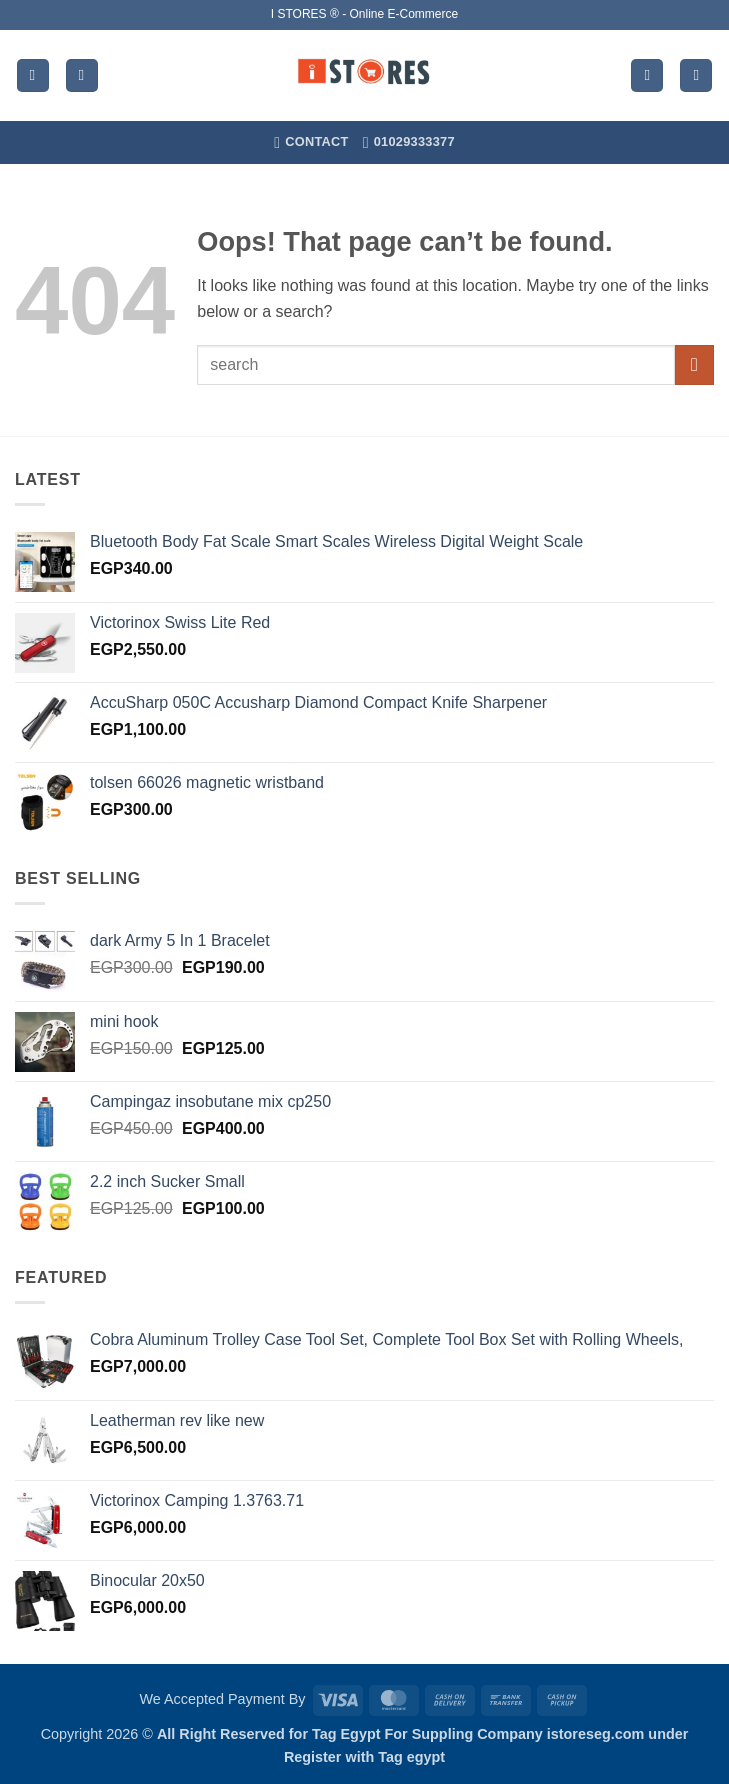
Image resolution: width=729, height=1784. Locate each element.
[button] (33, 75)
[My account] (647, 75)
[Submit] (694, 364)
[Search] (82, 75)
